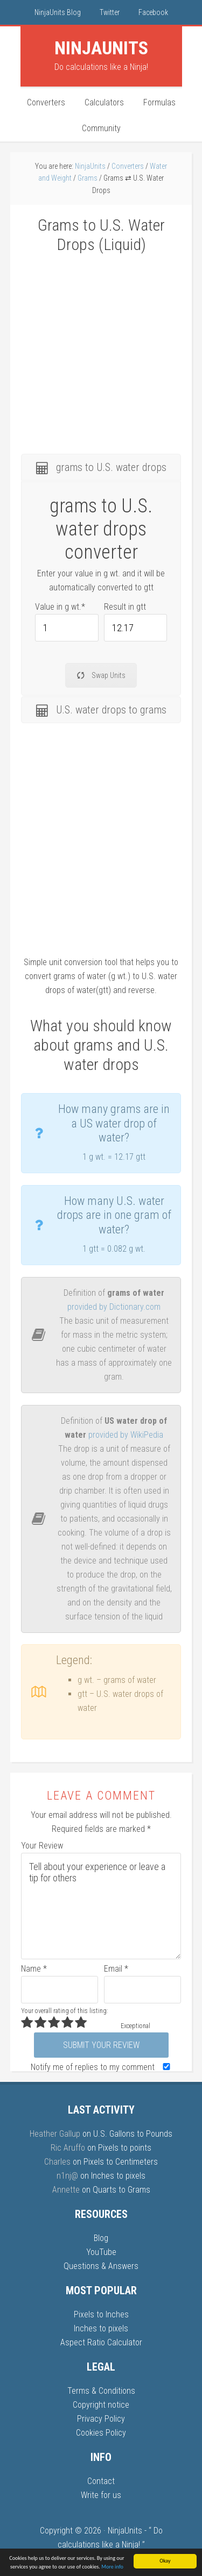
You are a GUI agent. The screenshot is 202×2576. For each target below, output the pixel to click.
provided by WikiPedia (125, 1435)
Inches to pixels (118, 2176)
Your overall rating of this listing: (64, 2011)
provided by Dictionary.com (114, 1307)
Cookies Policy (101, 2433)
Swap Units (101, 675)
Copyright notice (101, 2405)
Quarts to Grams (121, 2190)
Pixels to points (124, 2148)
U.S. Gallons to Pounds (132, 2134)
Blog (101, 2238)
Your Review (42, 1845)
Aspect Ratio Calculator (101, 2342)
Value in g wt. (60, 607)
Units (101, 48)
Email (116, 1969)
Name (34, 1969)
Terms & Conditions (101, 2391)
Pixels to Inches (101, 2314)
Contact (101, 2481)
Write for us (101, 2495)
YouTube (101, 2252)
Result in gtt (125, 607)
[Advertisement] (101, 347)
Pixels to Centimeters (120, 2162)
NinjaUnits (125, 2530)
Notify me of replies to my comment (103, 2067)
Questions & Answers (101, 2266)
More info (112, 2567)
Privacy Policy (101, 2419)
